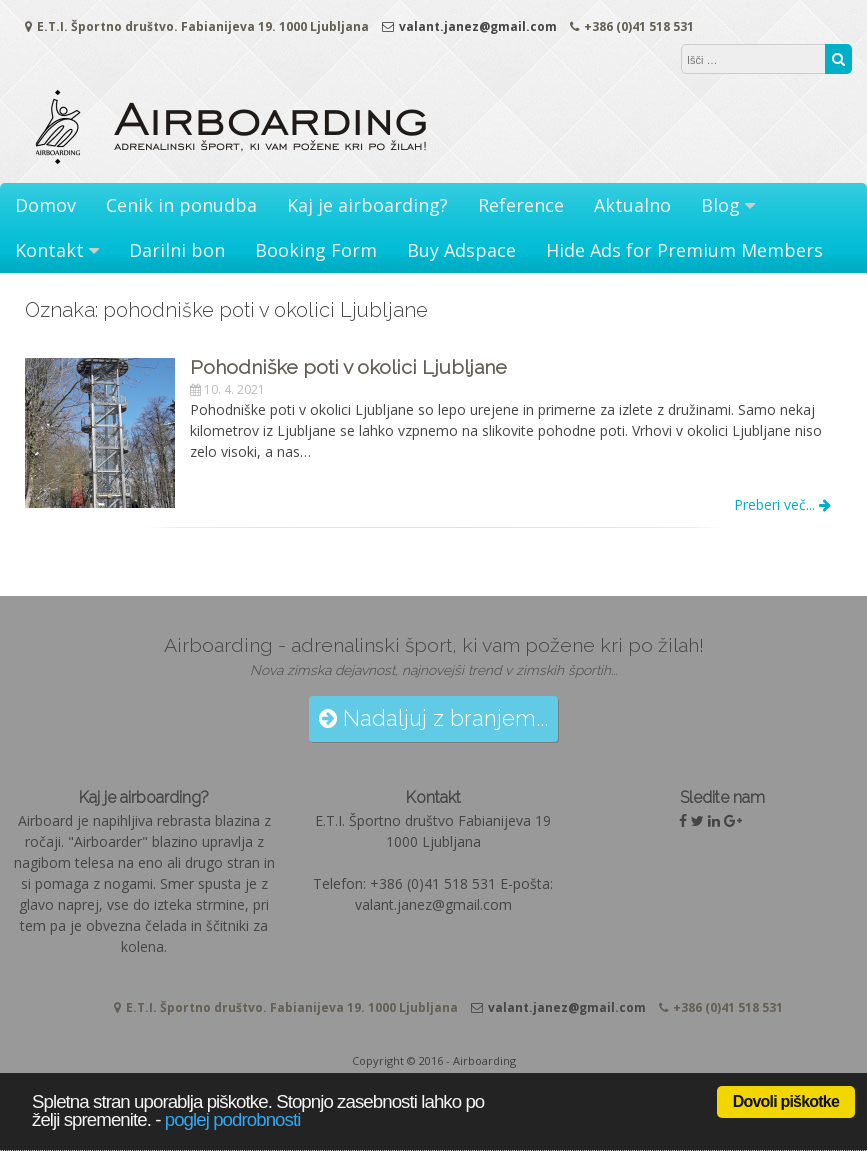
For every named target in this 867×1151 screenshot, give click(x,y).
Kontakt (49, 250)
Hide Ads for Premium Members (684, 250)
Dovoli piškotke (786, 1101)
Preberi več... (782, 504)
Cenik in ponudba (181, 205)
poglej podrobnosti (233, 1119)
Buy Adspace (461, 250)
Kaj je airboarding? (367, 205)
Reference (521, 205)
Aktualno (632, 205)
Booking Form (316, 250)
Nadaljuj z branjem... (433, 718)
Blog (720, 205)
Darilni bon (177, 250)
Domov (45, 205)
